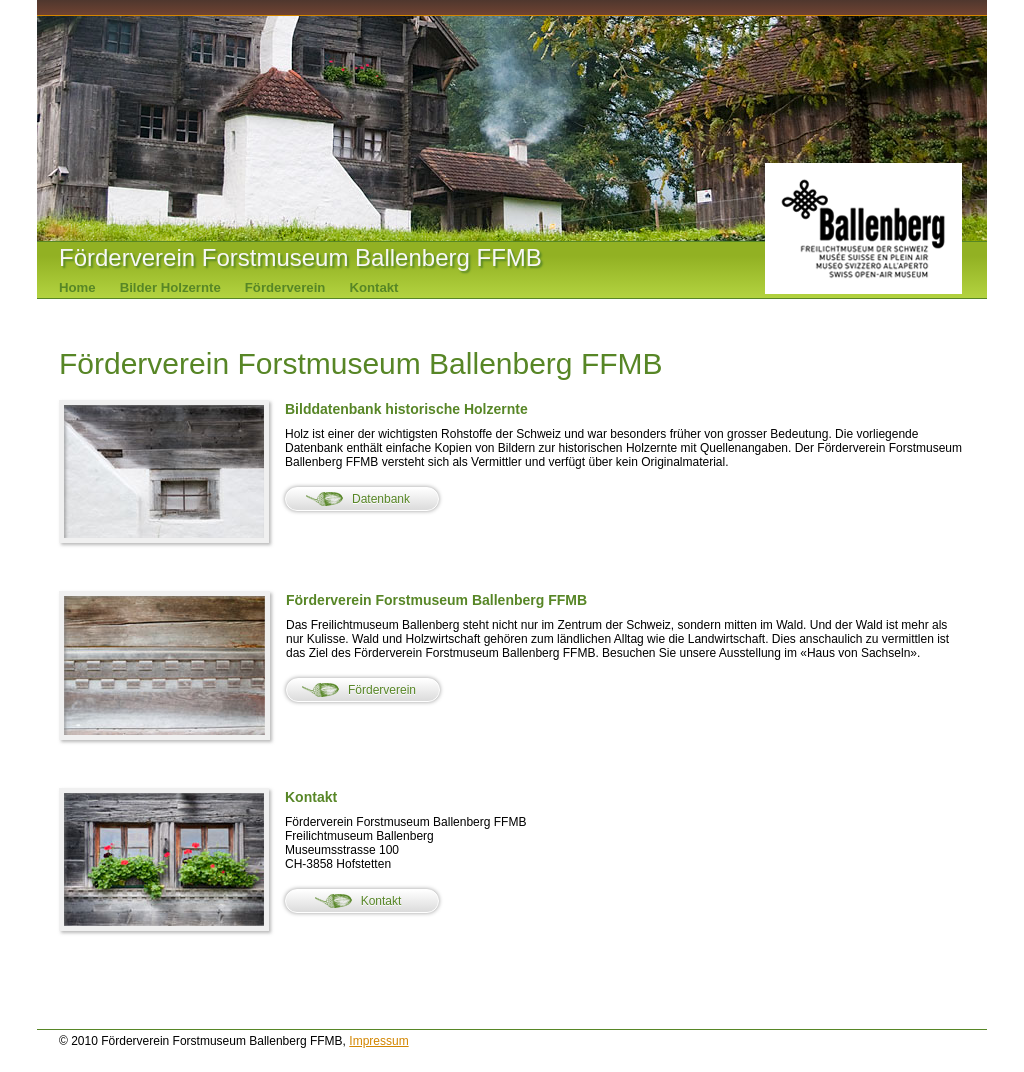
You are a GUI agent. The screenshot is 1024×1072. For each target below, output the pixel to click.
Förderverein (285, 287)
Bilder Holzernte (170, 287)
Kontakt (373, 287)
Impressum (378, 1041)
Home (77, 287)
